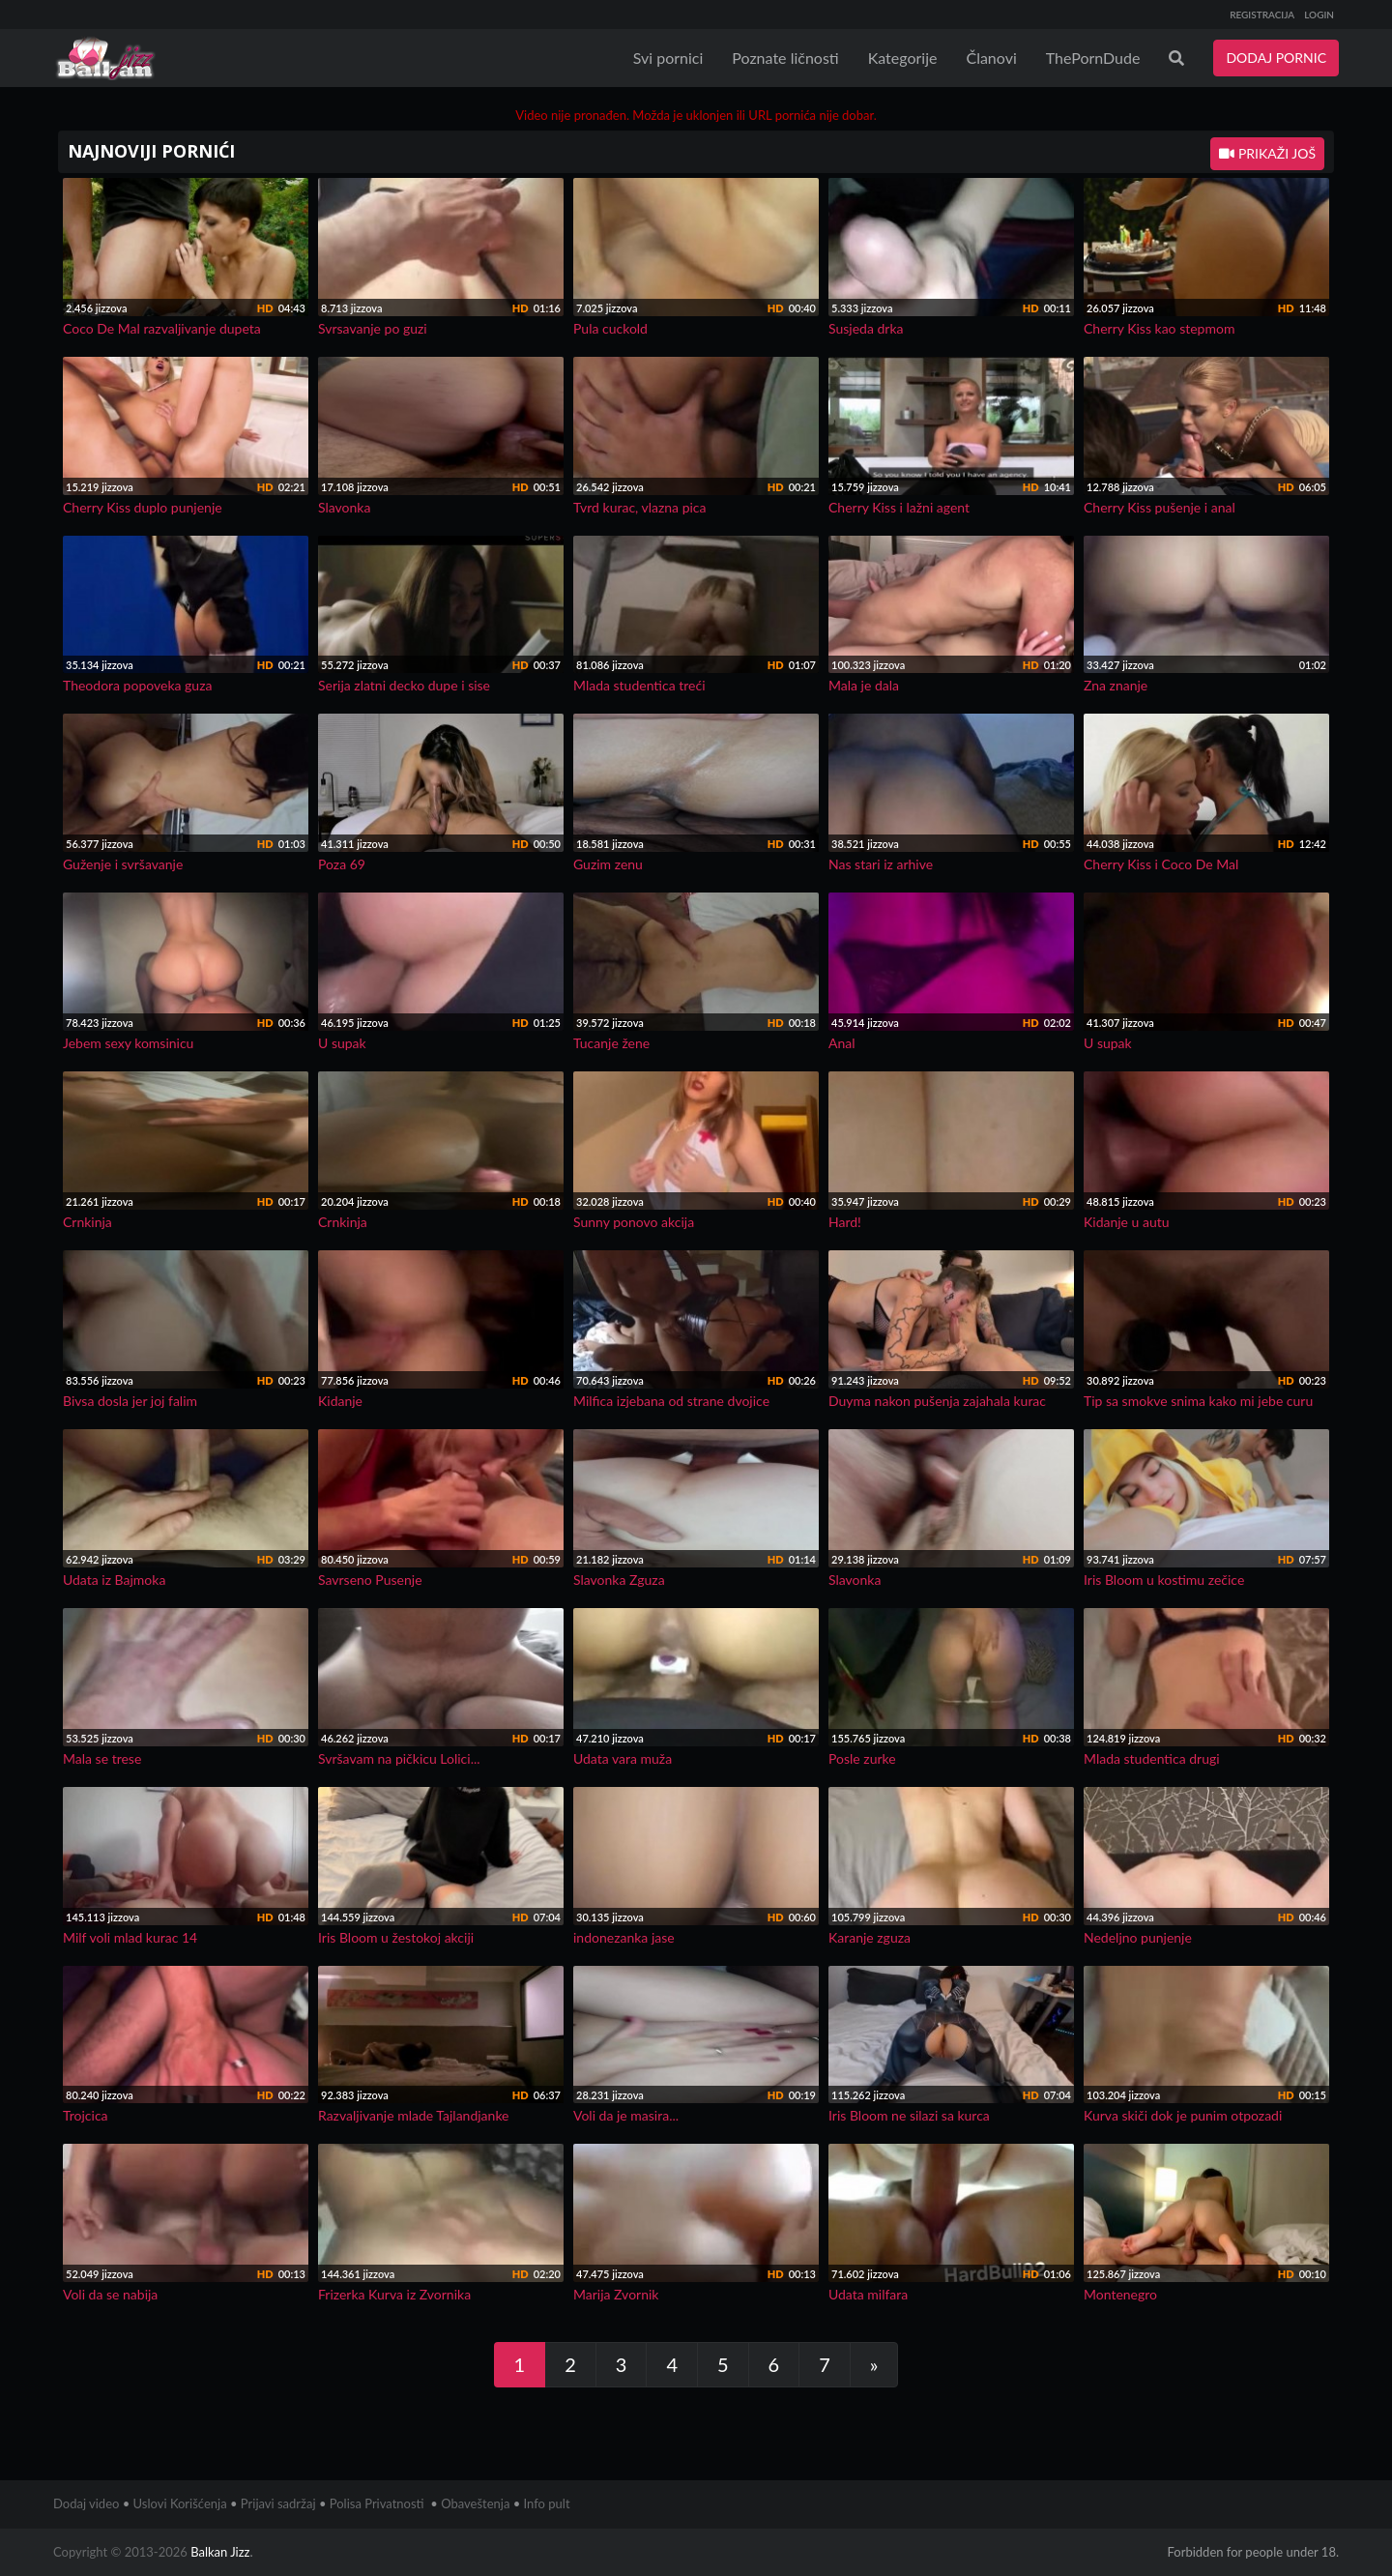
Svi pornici (668, 57)
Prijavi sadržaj (278, 2503)
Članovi (991, 57)
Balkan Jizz (219, 2552)
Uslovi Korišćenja (180, 2503)
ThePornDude (1093, 57)
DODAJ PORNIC (1276, 57)
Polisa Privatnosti (377, 2503)
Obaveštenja (475, 2503)
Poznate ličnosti (785, 57)
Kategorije (903, 57)
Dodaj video (86, 2503)
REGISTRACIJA (1262, 14)
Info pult (547, 2503)
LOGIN (1319, 14)
